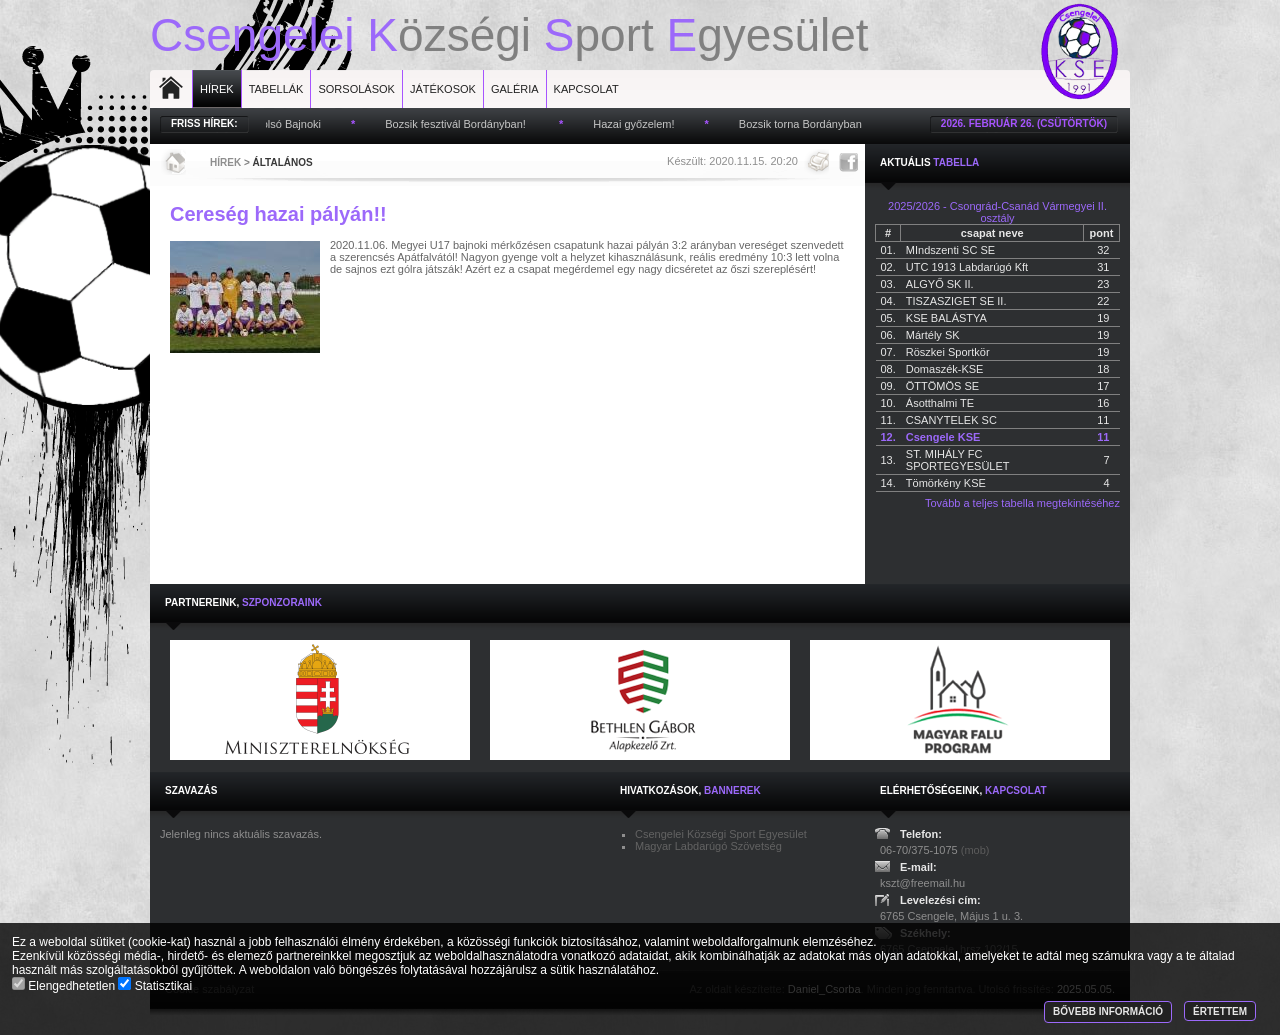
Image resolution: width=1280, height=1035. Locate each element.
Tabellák (276, 89)
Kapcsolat (586, 89)
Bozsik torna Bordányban (805, 124)
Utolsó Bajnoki (291, 124)
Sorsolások (356, 89)
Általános (283, 162)
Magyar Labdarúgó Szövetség (708, 846)
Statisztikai (155, 986)
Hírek (217, 89)
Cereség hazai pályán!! (278, 214)
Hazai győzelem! (638, 124)
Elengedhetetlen (65, 986)
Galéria (515, 89)
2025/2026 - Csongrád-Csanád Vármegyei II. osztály (997, 212)
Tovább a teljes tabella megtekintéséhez (1022, 503)
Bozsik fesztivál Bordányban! (462, 124)
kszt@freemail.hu (922, 883)
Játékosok (443, 89)
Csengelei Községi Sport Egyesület (721, 834)
